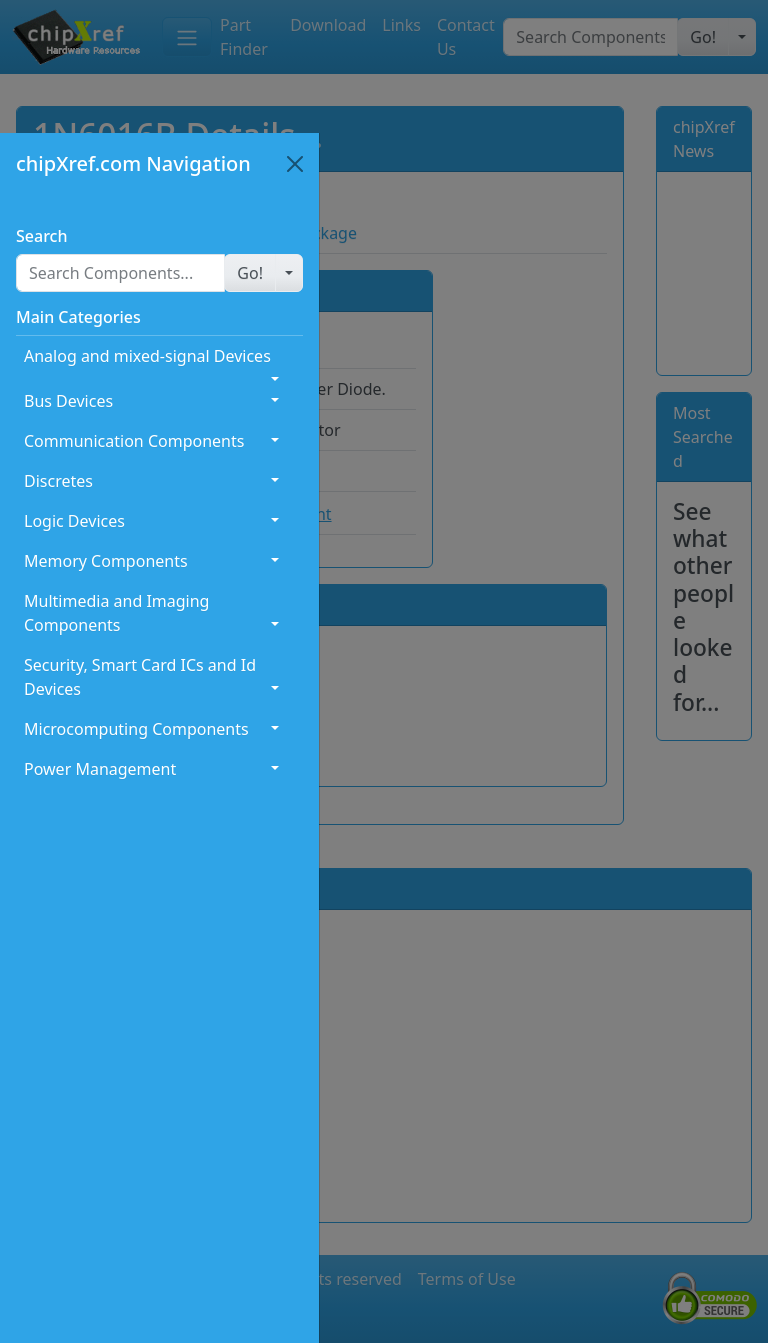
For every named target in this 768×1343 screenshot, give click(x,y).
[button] (250, 273)
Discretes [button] (58, 481)
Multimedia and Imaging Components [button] (116, 613)
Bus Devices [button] (68, 401)
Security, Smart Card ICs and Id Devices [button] (140, 677)
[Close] (295, 164)
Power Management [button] (100, 769)
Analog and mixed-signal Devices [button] (147, 356)
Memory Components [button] (106, 561)
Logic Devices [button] (74, 521)
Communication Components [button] (134, 441)
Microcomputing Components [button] (136, 729)
